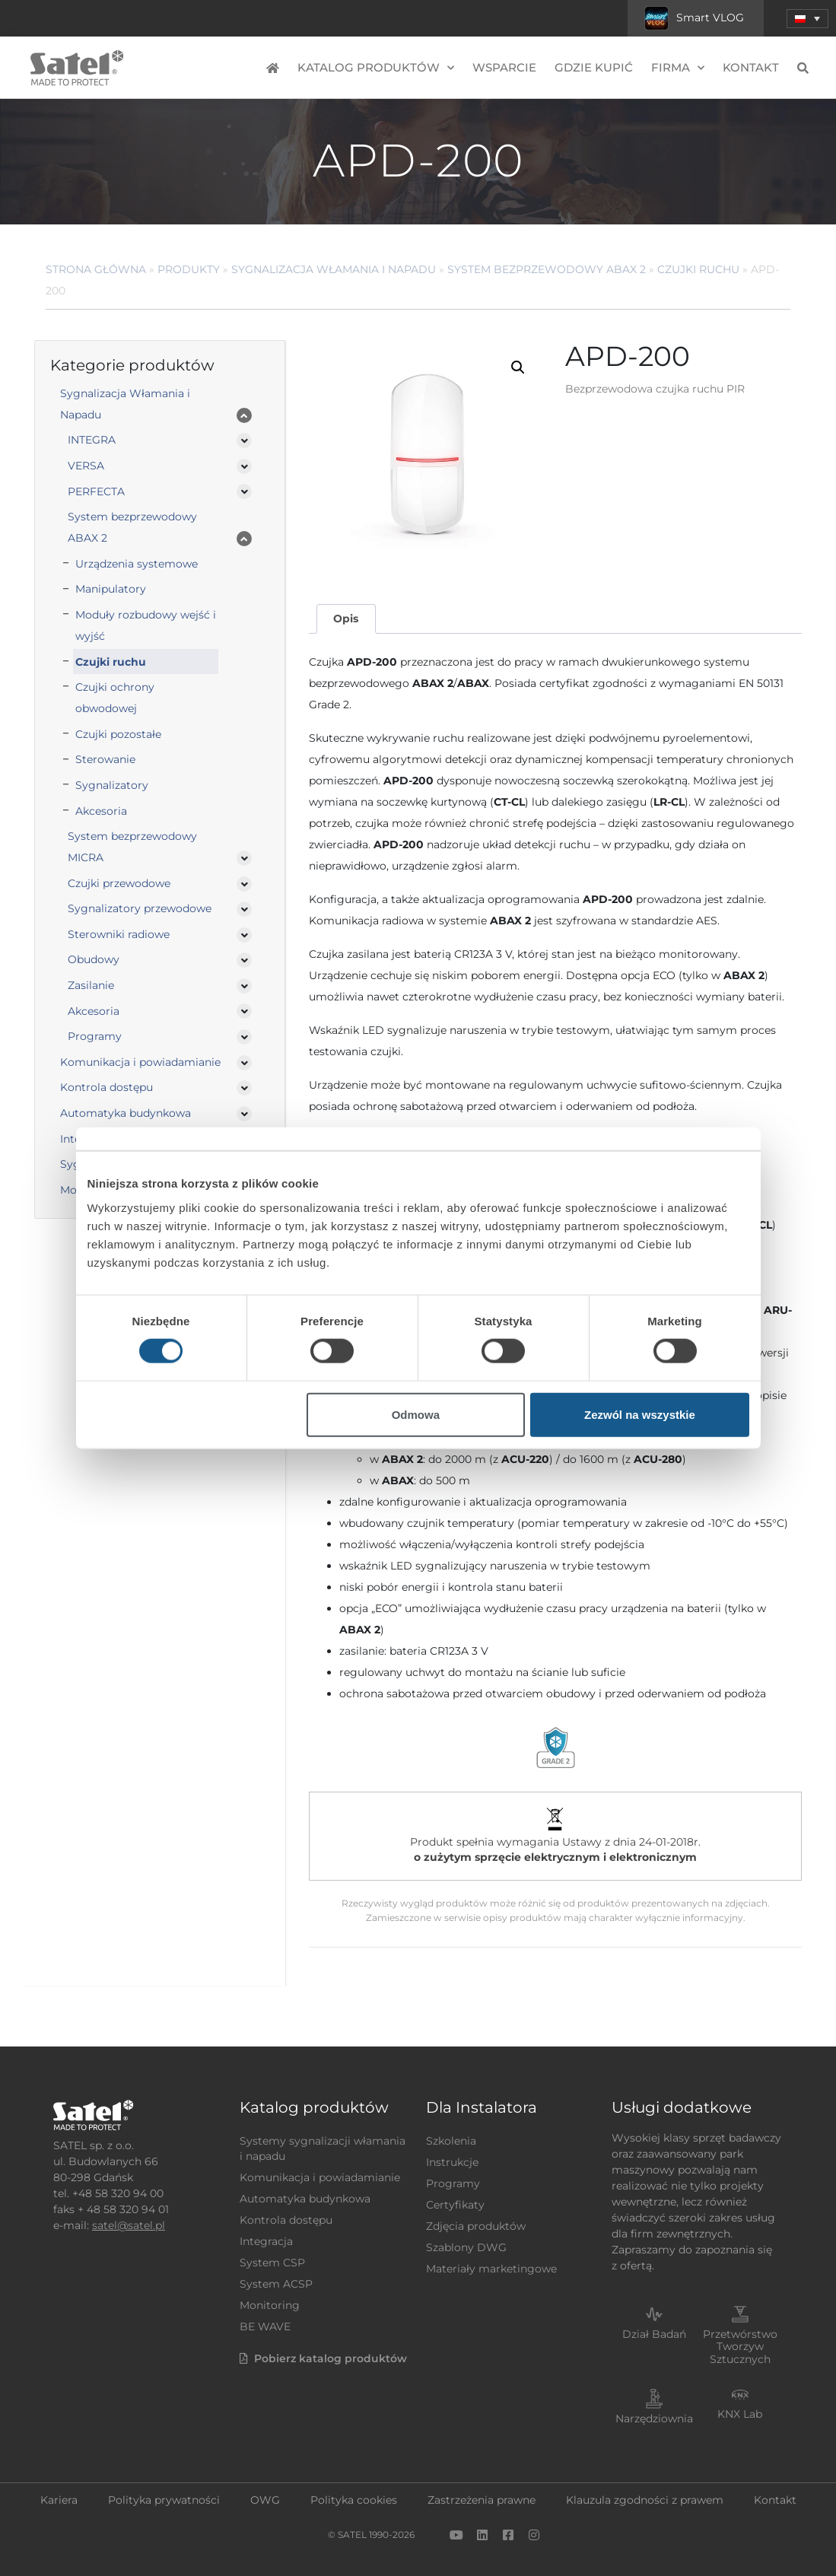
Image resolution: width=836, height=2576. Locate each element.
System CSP (272, 2262)
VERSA (86, 465)
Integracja (266, 2241)
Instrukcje (452, 2162)
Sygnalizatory (111, 785)
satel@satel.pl (128, 2225)
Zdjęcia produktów (476, 2226)
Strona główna (96, 269)
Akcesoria (101, 811)
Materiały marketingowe (491, 2268)
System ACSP (276, 2284)
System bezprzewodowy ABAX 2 (546, 269)
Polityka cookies (353, 2500)
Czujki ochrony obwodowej (114, 697)
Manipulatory (110, 589)
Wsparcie (504, 67)
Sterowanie (105, 759)
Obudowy (93, 959)
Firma (677, 68)
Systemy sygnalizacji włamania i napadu (322, 2148)
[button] (518, 367)
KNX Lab (739, 2414)
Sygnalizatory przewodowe (139, 908)
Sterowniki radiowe (119, 934)
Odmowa (416, 1413)
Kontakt (751, 67)
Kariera (59, 2500)
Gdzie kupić (594, 67)
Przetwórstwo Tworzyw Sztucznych (740, 2347)
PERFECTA (96, 491)
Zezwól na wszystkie (639, 1413)
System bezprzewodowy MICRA (132, 846)
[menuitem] (807, 18)
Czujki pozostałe (118, 734)
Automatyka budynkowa (125, 1113)
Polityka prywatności (164, 2500)
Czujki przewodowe (119, 883)
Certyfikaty (455, 2205)
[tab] (346, 619)
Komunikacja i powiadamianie (140, 1062)
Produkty (188, 269)
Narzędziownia (654, 2418)
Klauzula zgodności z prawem (644, 2500)
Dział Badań (654, 2334)
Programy (95, 1036)
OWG (265, 2500)
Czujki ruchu (698, 269)
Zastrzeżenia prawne (482, 2500)
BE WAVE (265, 2326)
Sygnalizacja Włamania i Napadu (333, 269)
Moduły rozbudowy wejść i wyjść (145, 625)
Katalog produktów (375, 68)
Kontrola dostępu (106, 1087)
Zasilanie (91, 985)
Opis (345, 618)
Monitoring (270, 2305)
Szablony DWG (466, 2247)
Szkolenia (451, 2141)
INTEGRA (92, 440)
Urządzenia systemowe (136, 564)
